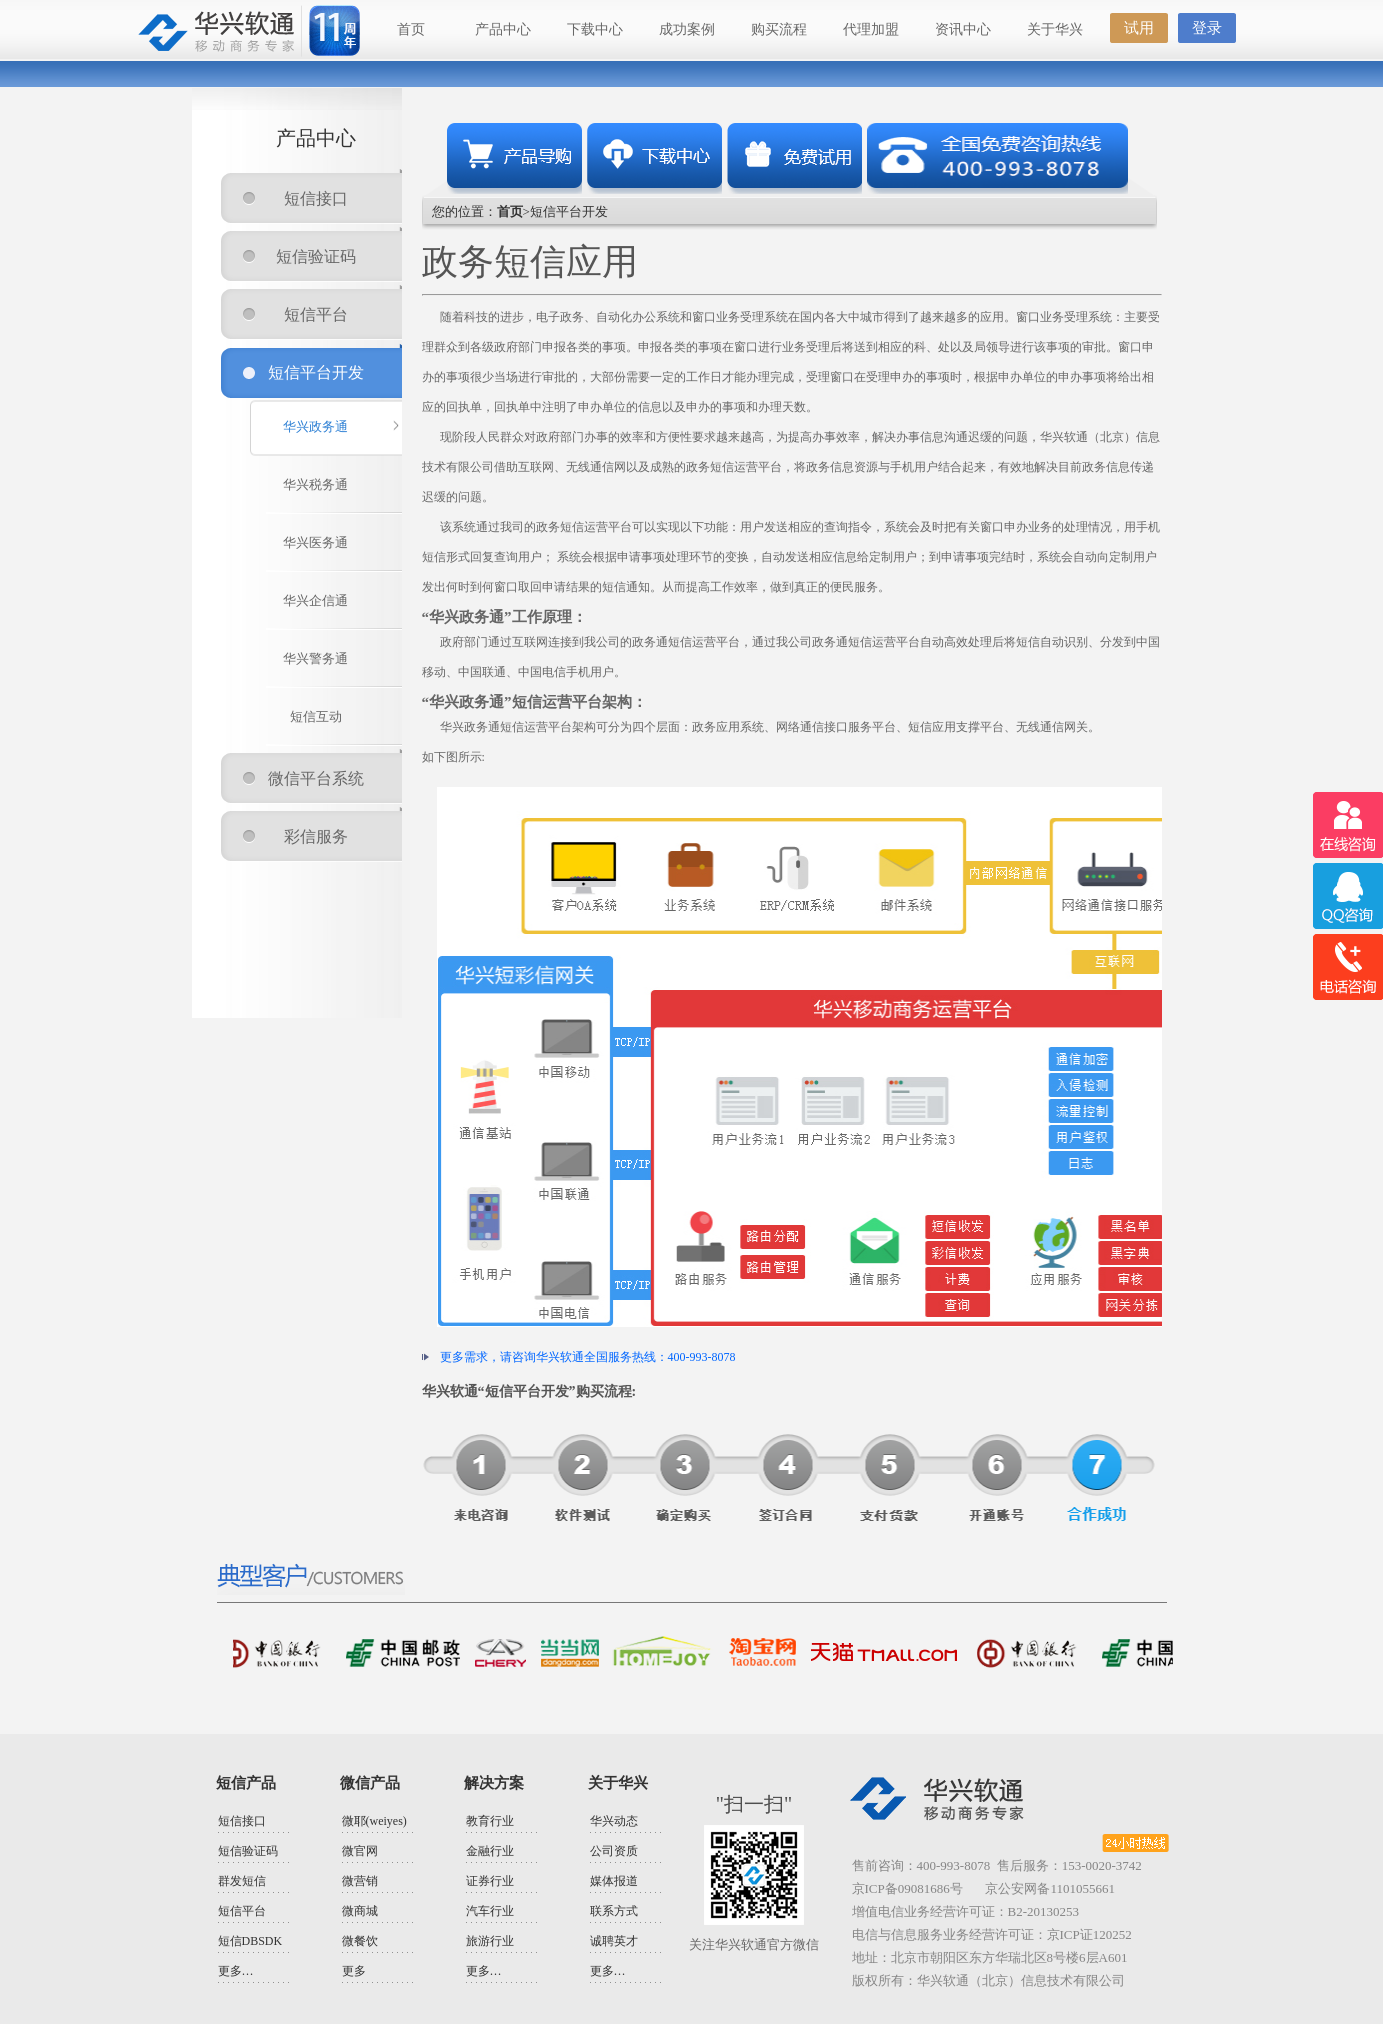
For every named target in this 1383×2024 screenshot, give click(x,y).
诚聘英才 (614, 1941)
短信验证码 (316, 256)
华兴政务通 (315, 426)
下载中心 (595, 29)
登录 (1207, 28)
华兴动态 (614, 1821)
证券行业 (490, 1881)
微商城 (360, 1911)
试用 (1139, 28)
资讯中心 (963, 29)
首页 (411, 29)
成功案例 (687, 29)
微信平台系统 (316, 778)
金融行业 (490, 1851)
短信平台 (316, 314)
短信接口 (316, 198)
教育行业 (490, 1821)
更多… (236, 1971)
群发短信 (242, 1881)
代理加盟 (871, 29)
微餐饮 (360, 1941)
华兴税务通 (315, 484)
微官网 (360, 1851)
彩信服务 (316, 836)
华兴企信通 (315, 600)
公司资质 (614, 1851)
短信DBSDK (250, 1941)
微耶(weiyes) (374, 1821)
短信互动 (316, 716)
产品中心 (503, 29)
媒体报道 (614, 1881)
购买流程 (779, 29)
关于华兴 (1055, 29)
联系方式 (614, 1911)
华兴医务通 (315, 542)
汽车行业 (490, 1911)
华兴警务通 (315, 658)
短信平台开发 (316, 372)
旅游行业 (490, 1941)
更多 (354, 1971)
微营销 (360, 1881)
